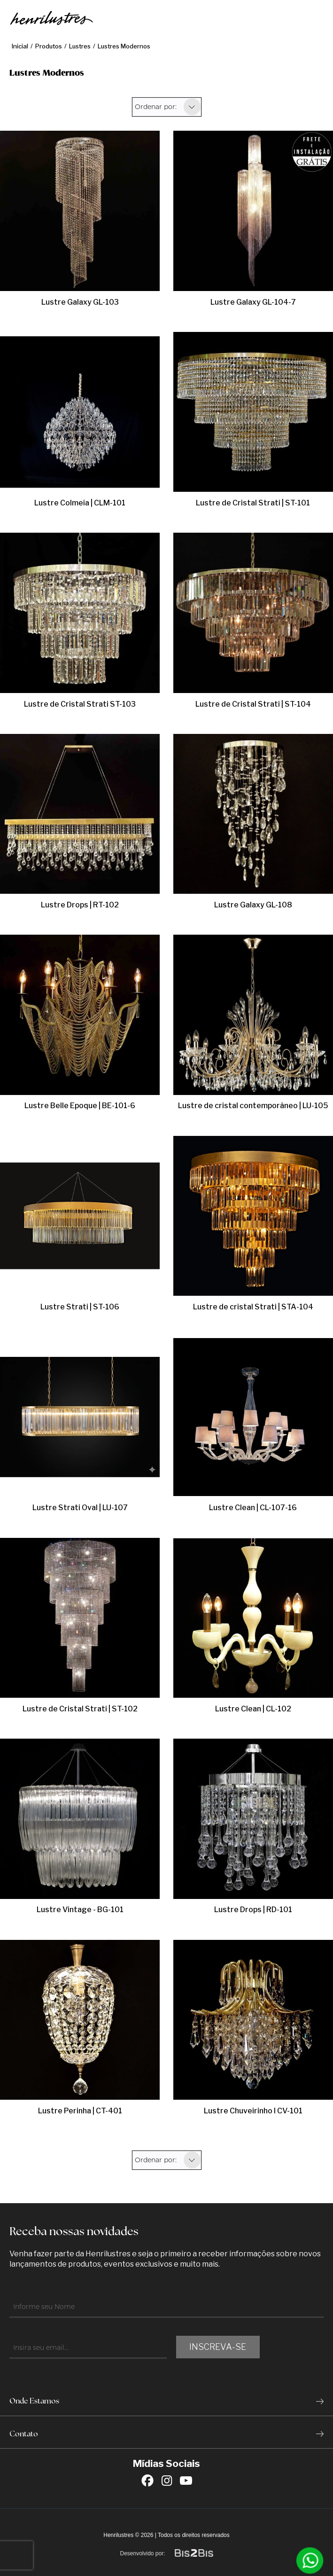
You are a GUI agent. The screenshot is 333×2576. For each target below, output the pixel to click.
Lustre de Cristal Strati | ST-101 (253, 502)
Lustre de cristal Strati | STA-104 (253, 1306)
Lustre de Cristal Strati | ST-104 (253, 704)
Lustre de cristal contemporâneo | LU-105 (253, 1105)
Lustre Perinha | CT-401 (80, 2110)
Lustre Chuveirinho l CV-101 (253, 2110)
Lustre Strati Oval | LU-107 (80, 1507)
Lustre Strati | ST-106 (79, 1306)
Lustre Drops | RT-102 (80, 904)
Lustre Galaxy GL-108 (253, 904)
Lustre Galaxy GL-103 (80, 302)
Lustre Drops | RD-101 (253, 1909)
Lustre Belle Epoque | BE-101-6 (79, 1105)
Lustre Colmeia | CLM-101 (79, 502)
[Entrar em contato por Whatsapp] (310, 2560)
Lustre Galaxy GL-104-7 (253, 302)
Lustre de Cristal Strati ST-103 (80, 704)
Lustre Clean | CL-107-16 (253, 1507)
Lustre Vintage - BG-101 (80, 1909)
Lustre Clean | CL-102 (253, 1708)
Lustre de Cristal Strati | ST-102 (80, 1708)
